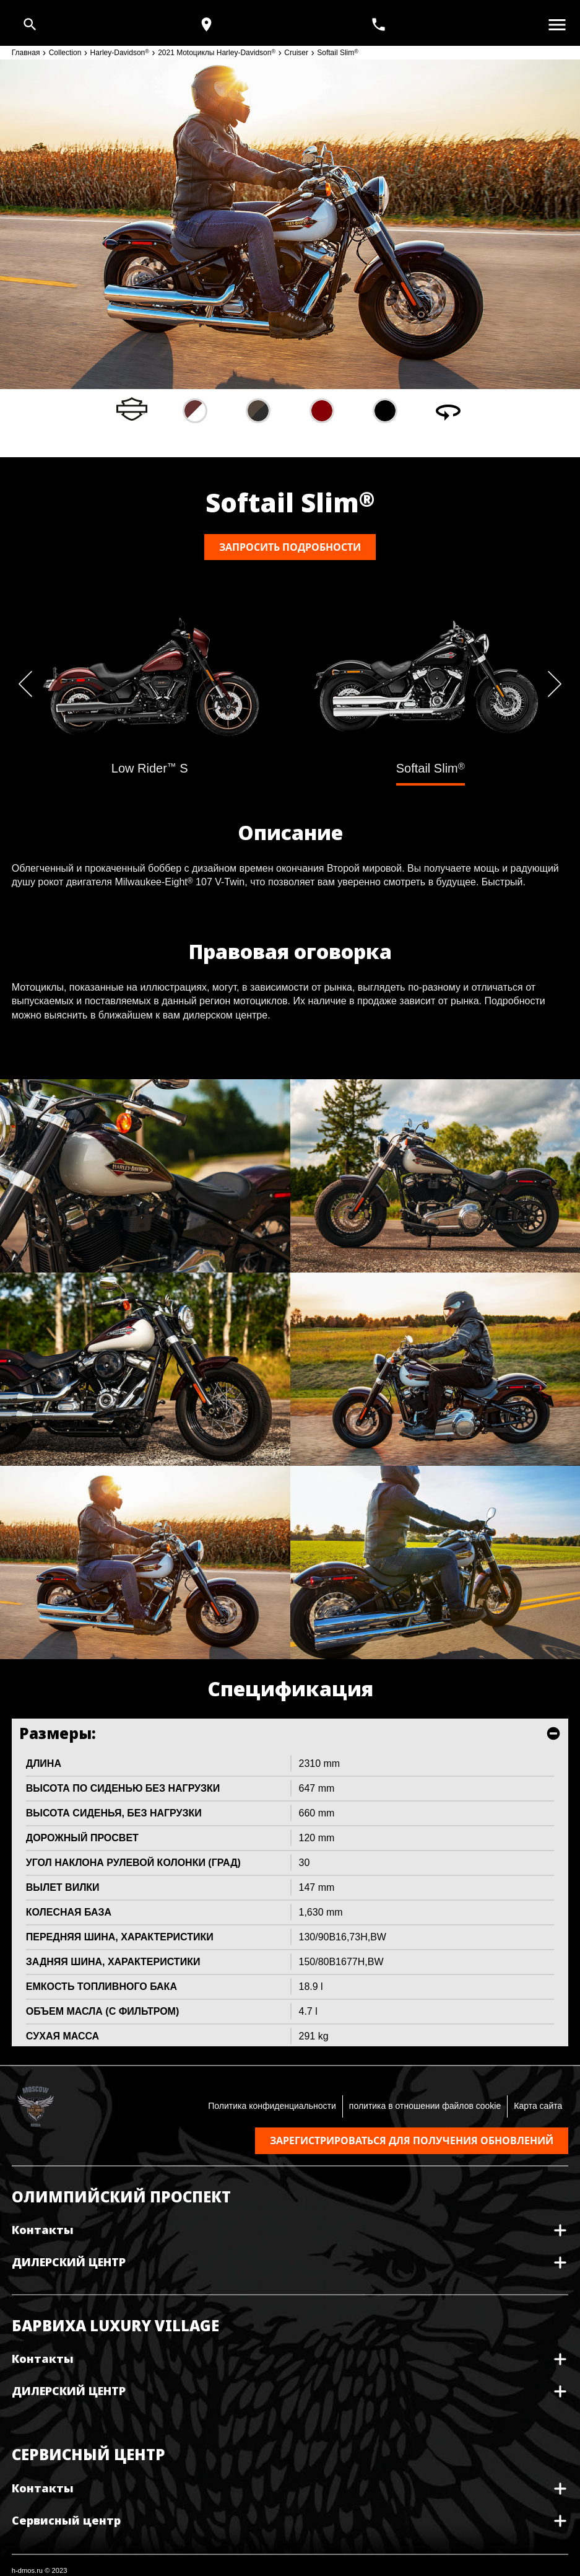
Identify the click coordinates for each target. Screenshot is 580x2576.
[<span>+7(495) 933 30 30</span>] (380, 24)
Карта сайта (538, 2106)
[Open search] (30, 24)
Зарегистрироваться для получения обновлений (411, 2140)
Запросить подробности (290, 547)
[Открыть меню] (557, 25)
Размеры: (57, 1733)
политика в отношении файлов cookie (425, 2106)
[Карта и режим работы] (206, 24)
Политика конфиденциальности (272, 2106)
